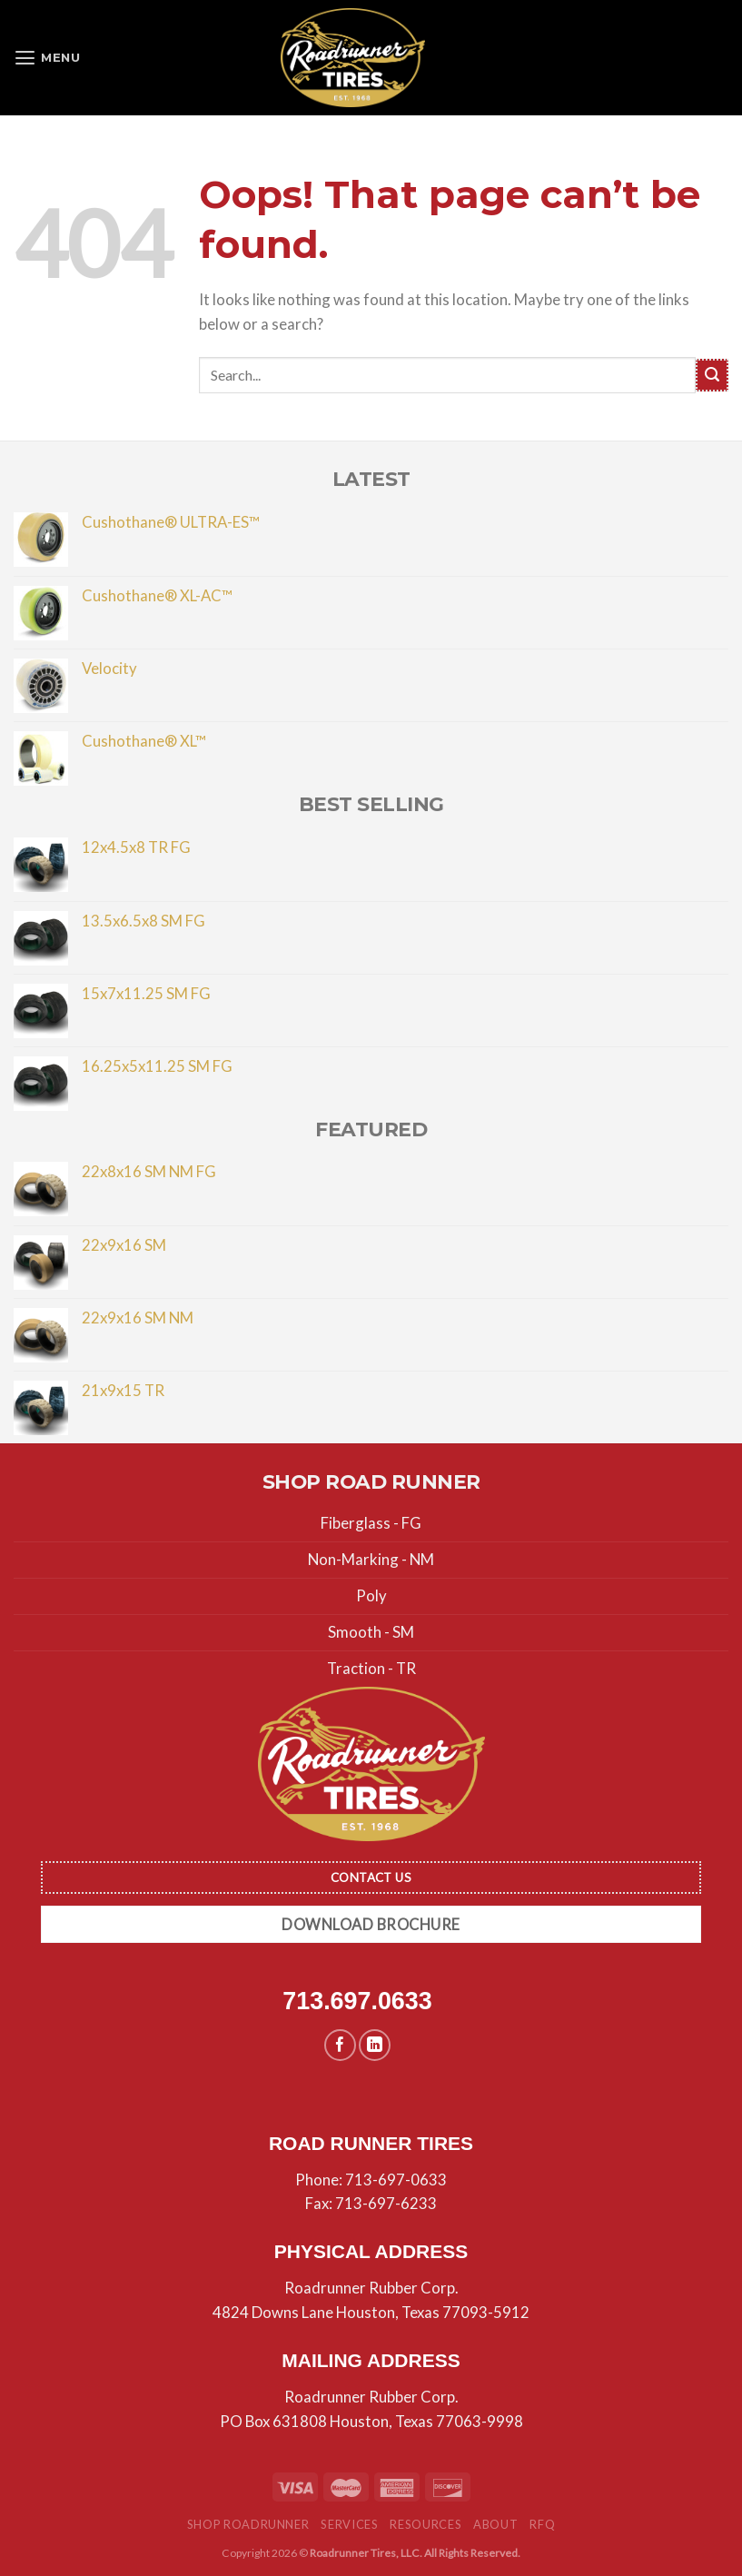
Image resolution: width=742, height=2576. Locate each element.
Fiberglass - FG (371, 1522)
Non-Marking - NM (371, 1559)
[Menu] (49, 58)
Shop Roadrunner (248, 2524)
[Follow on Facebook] (340, 2045)
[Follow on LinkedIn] (375, 2045)
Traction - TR (371, 1668)
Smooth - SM (371, 1631)
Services (349, 2524)
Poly (371, 1595)
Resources (425, 2524)
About (495, 2524)
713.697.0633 (356, 2001)
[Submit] (712, 375)
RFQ (542, 2524)
